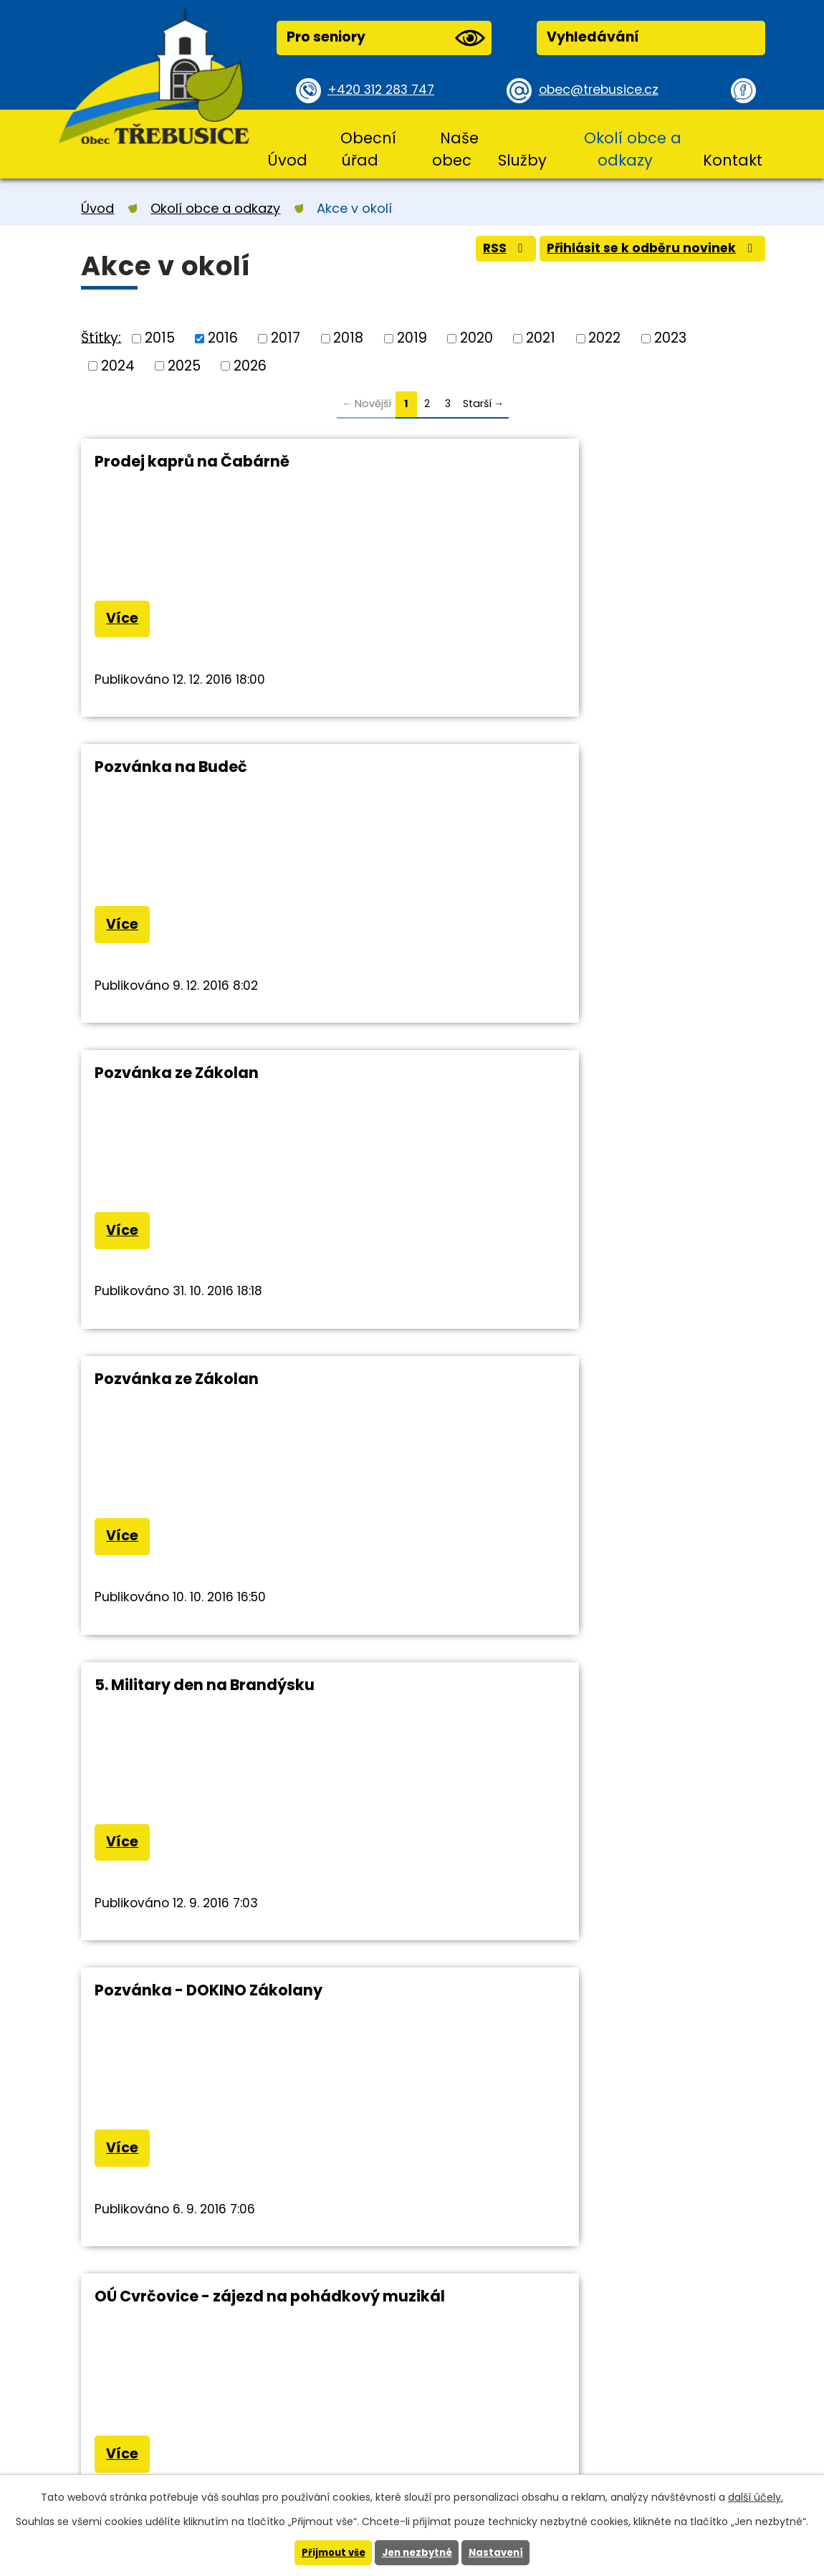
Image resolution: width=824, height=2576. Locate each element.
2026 (250, 365)
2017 (285, 338)
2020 (476, 338)
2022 (604, 338)
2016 (223, 338)
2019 (412, 338)
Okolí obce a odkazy (632, 149)
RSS (482, 253)
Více (126, 621)
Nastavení (500, 2552)
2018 (348, 338)
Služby (522, 160)
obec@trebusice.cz (603, 90)
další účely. (755, 2496)
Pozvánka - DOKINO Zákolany (557, 1080)
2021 (540, 338)
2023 (670, 338)
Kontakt (732, 160)
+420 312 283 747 (385, 90)
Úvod (287, 160)
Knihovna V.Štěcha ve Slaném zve (225, 1703)
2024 (118, 365)
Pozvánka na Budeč (520, 461)
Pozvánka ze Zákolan (177, 770)
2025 (184, 365)
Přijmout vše (329, 2552)
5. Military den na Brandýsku (205, 1080)
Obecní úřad (368, 149)
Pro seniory (385, 38)
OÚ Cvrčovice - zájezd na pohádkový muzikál (237, 1399)
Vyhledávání (593, 37)
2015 (160, 338)
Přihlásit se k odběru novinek (643, 253)
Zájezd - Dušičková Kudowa (551, 1390)
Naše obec (455, 149)
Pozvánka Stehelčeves (531, 1703)
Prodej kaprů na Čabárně (192, 461)
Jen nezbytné (417, 2552)
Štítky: (101, 337)
